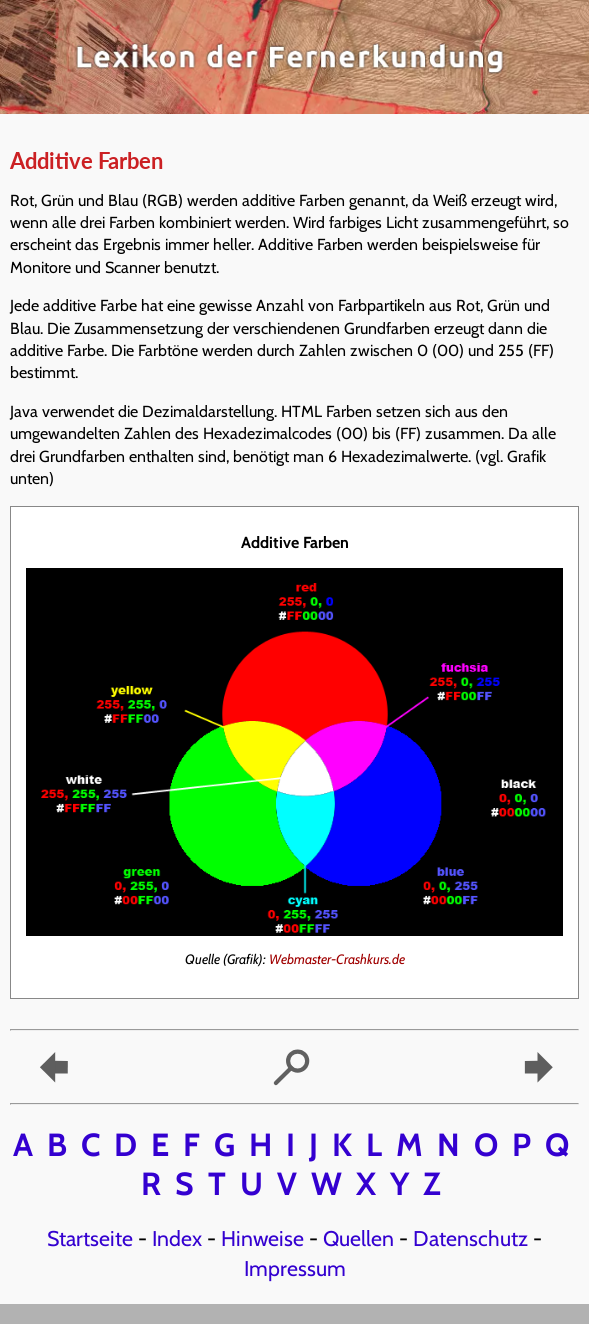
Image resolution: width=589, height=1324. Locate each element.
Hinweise (262, 1238)
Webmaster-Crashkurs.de (337, 959)
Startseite (90, 1238)
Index (177, 1238)
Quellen (358, 1238)
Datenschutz (470, 1238)
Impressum (295, 1268)
